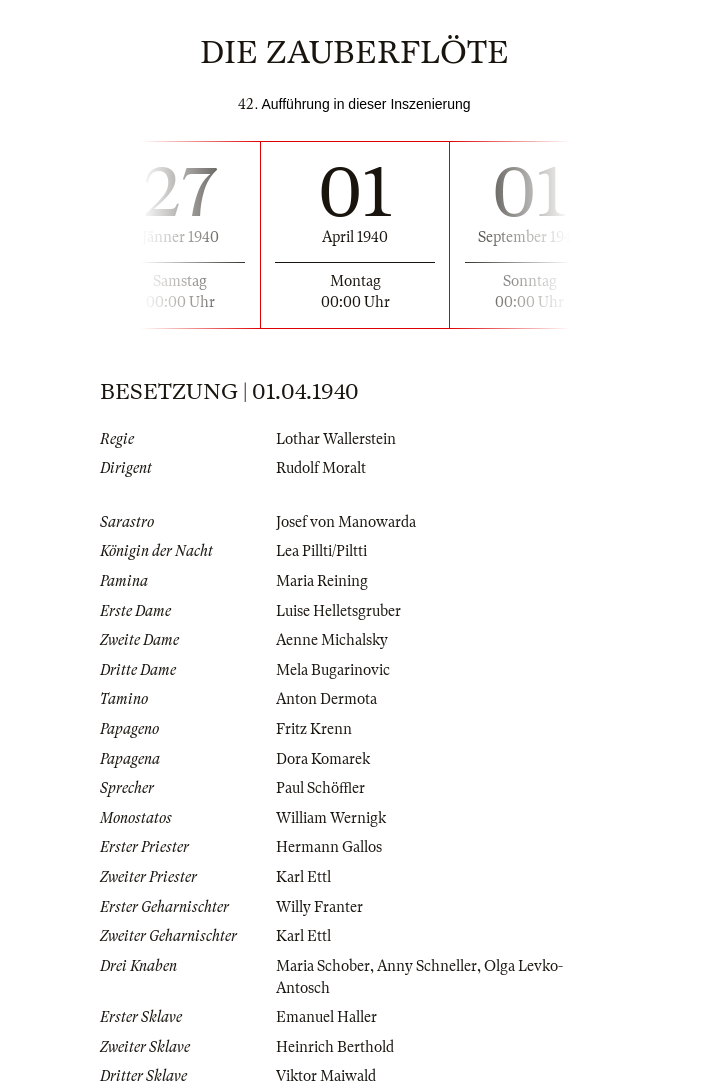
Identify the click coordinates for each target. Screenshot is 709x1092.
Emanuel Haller (326, 1017)
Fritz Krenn (314, 729)
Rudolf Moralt (321, 468)
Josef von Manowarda (346, 522)
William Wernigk (331, 818)
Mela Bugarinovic (333, 670)
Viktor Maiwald (326, 1076)
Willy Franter (319, 907)
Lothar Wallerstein (336, 439)
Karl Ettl (303, 877)
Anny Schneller (427, 966)
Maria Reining (322, 581)
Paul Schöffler (320, 788)
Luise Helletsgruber (338, 611)
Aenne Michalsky (332, 640)
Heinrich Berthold (335, 1047)
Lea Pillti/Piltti (321, 551)
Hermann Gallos (329, 847)
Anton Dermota (326, 699)
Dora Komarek (323, 759)
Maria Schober (323, 966)
